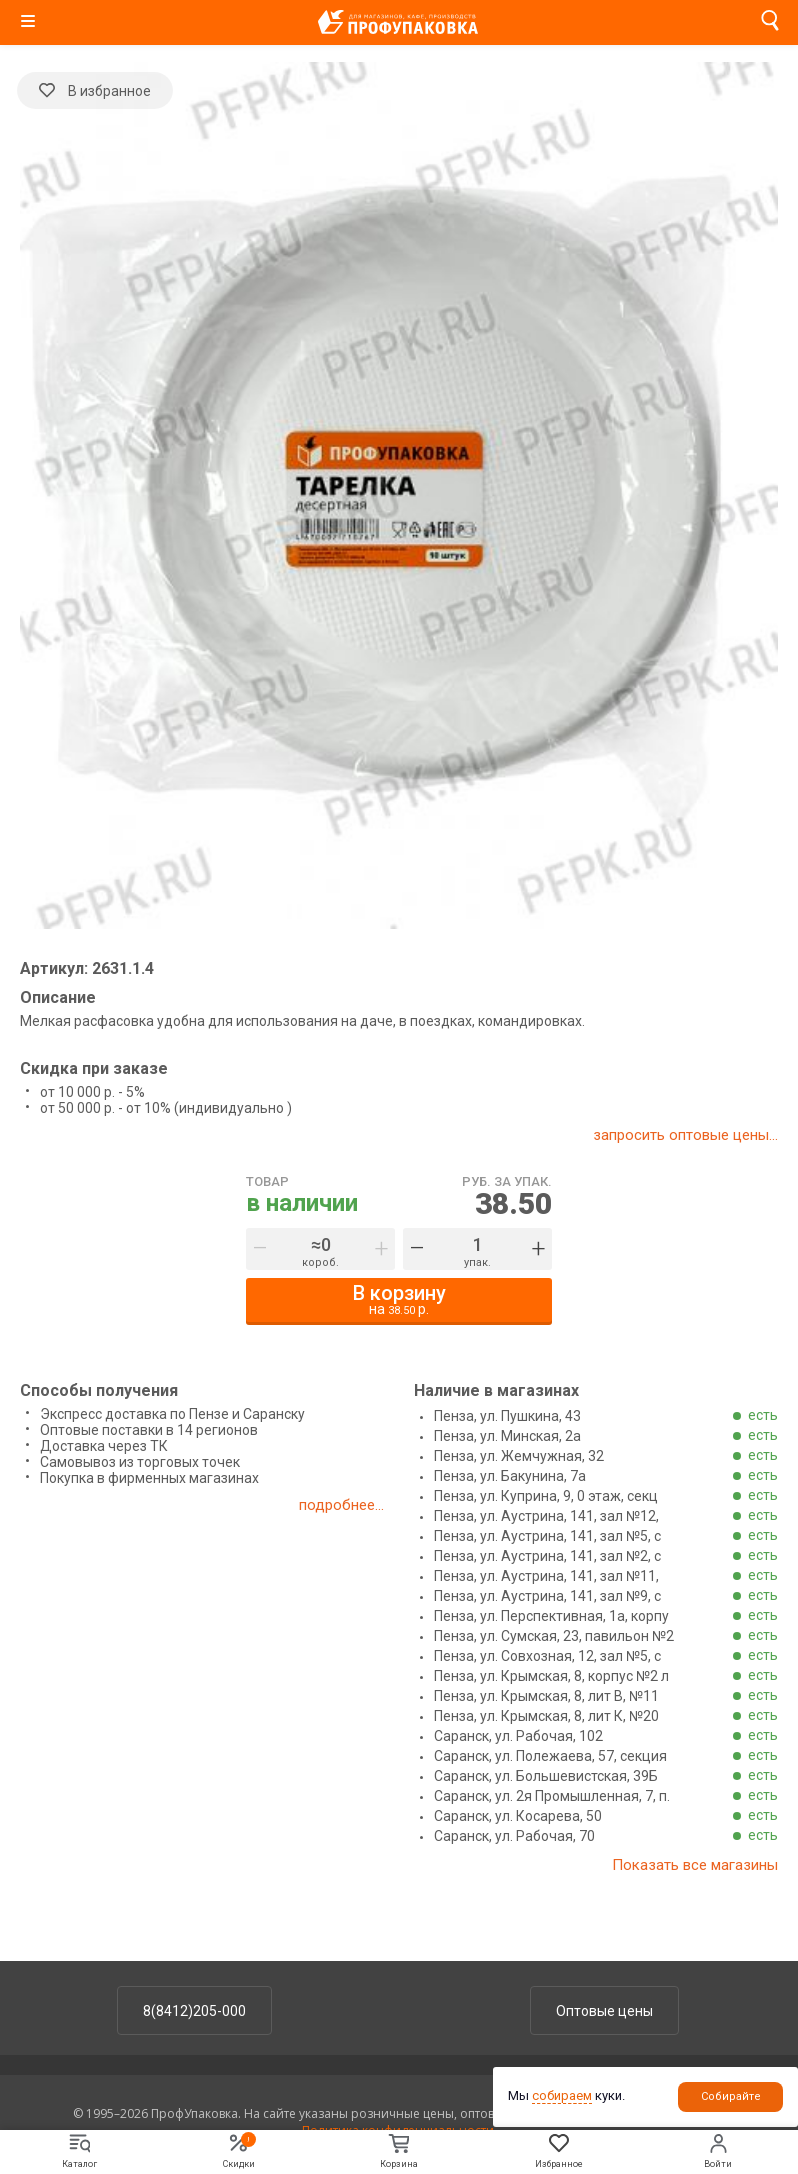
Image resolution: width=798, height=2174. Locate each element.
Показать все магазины (695, 1865)
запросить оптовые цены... (685, 1135)
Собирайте (731, 2096)
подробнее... (341, 1505)
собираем (562, 2095)
